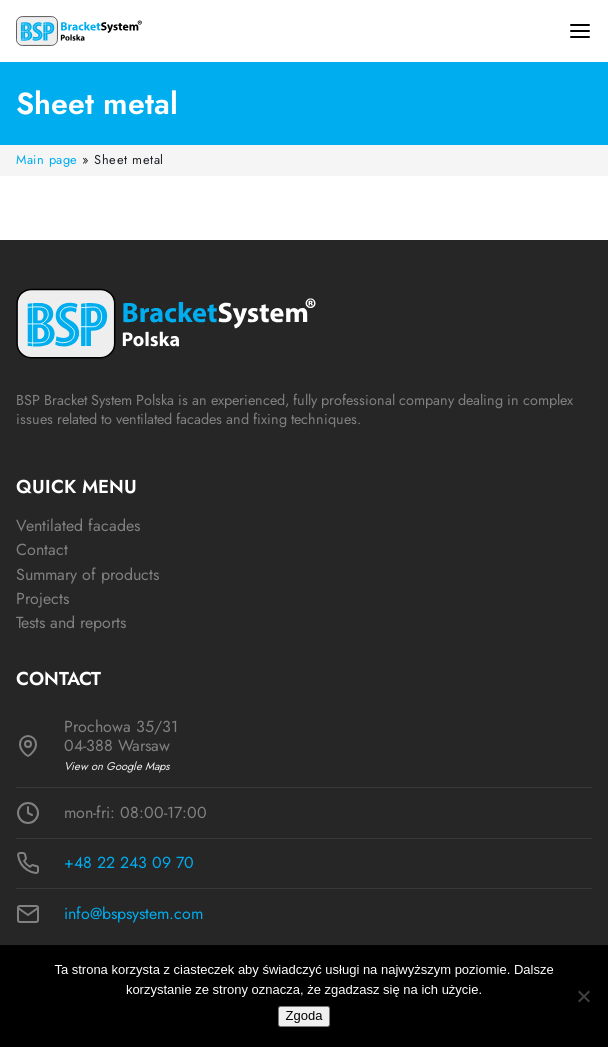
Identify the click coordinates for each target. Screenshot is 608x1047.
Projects (42, 598)
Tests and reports (71, 622)
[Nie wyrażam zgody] (583, 996)
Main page (47, 159)
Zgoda (304, 1015)
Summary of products (87, 574)
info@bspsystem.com (133, 914)
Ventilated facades (78, 525)
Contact (42, 549)
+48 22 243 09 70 (129, 863)
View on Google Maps (117, 766)
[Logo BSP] (79, 31)
